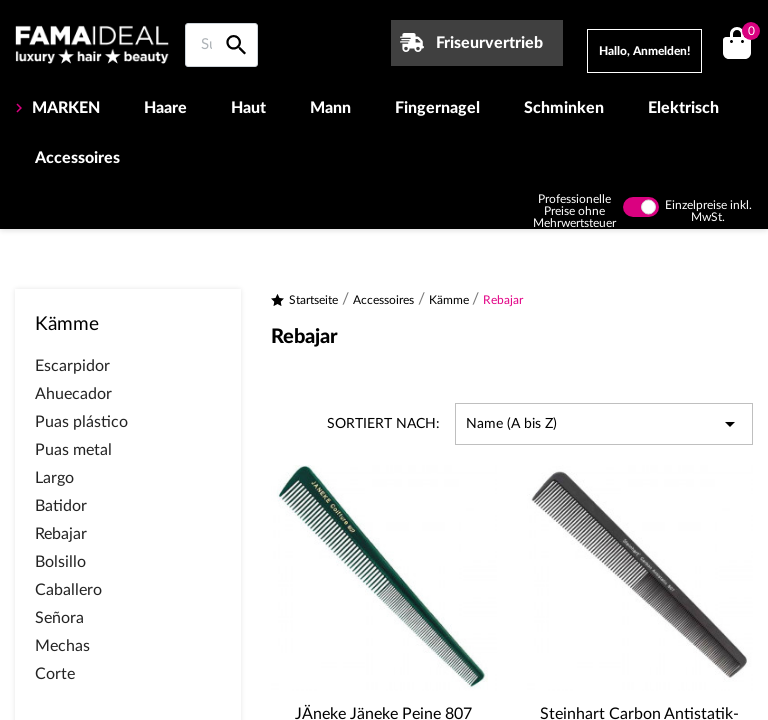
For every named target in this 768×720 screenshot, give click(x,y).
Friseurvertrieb (489, 43)
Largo (54, 478)
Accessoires (77, 158)
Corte (55, 674)
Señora (59, 618)
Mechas (62, 646)
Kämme (67, 324)
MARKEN (64, 108)
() (747, 33)
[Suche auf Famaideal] (221, 45)
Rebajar (61, 534)
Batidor (61, 506)
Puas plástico (81, 422)
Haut (248, 108)
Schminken (564, 108)
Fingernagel (437, 108)
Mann (330, 108)
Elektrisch (683, 108)
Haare (165, 108)
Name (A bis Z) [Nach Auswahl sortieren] (604, 424)
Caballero (68, 590)
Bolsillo (60, 562)
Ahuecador (73, 394)
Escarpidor (72, 366)
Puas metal (73, 450)
